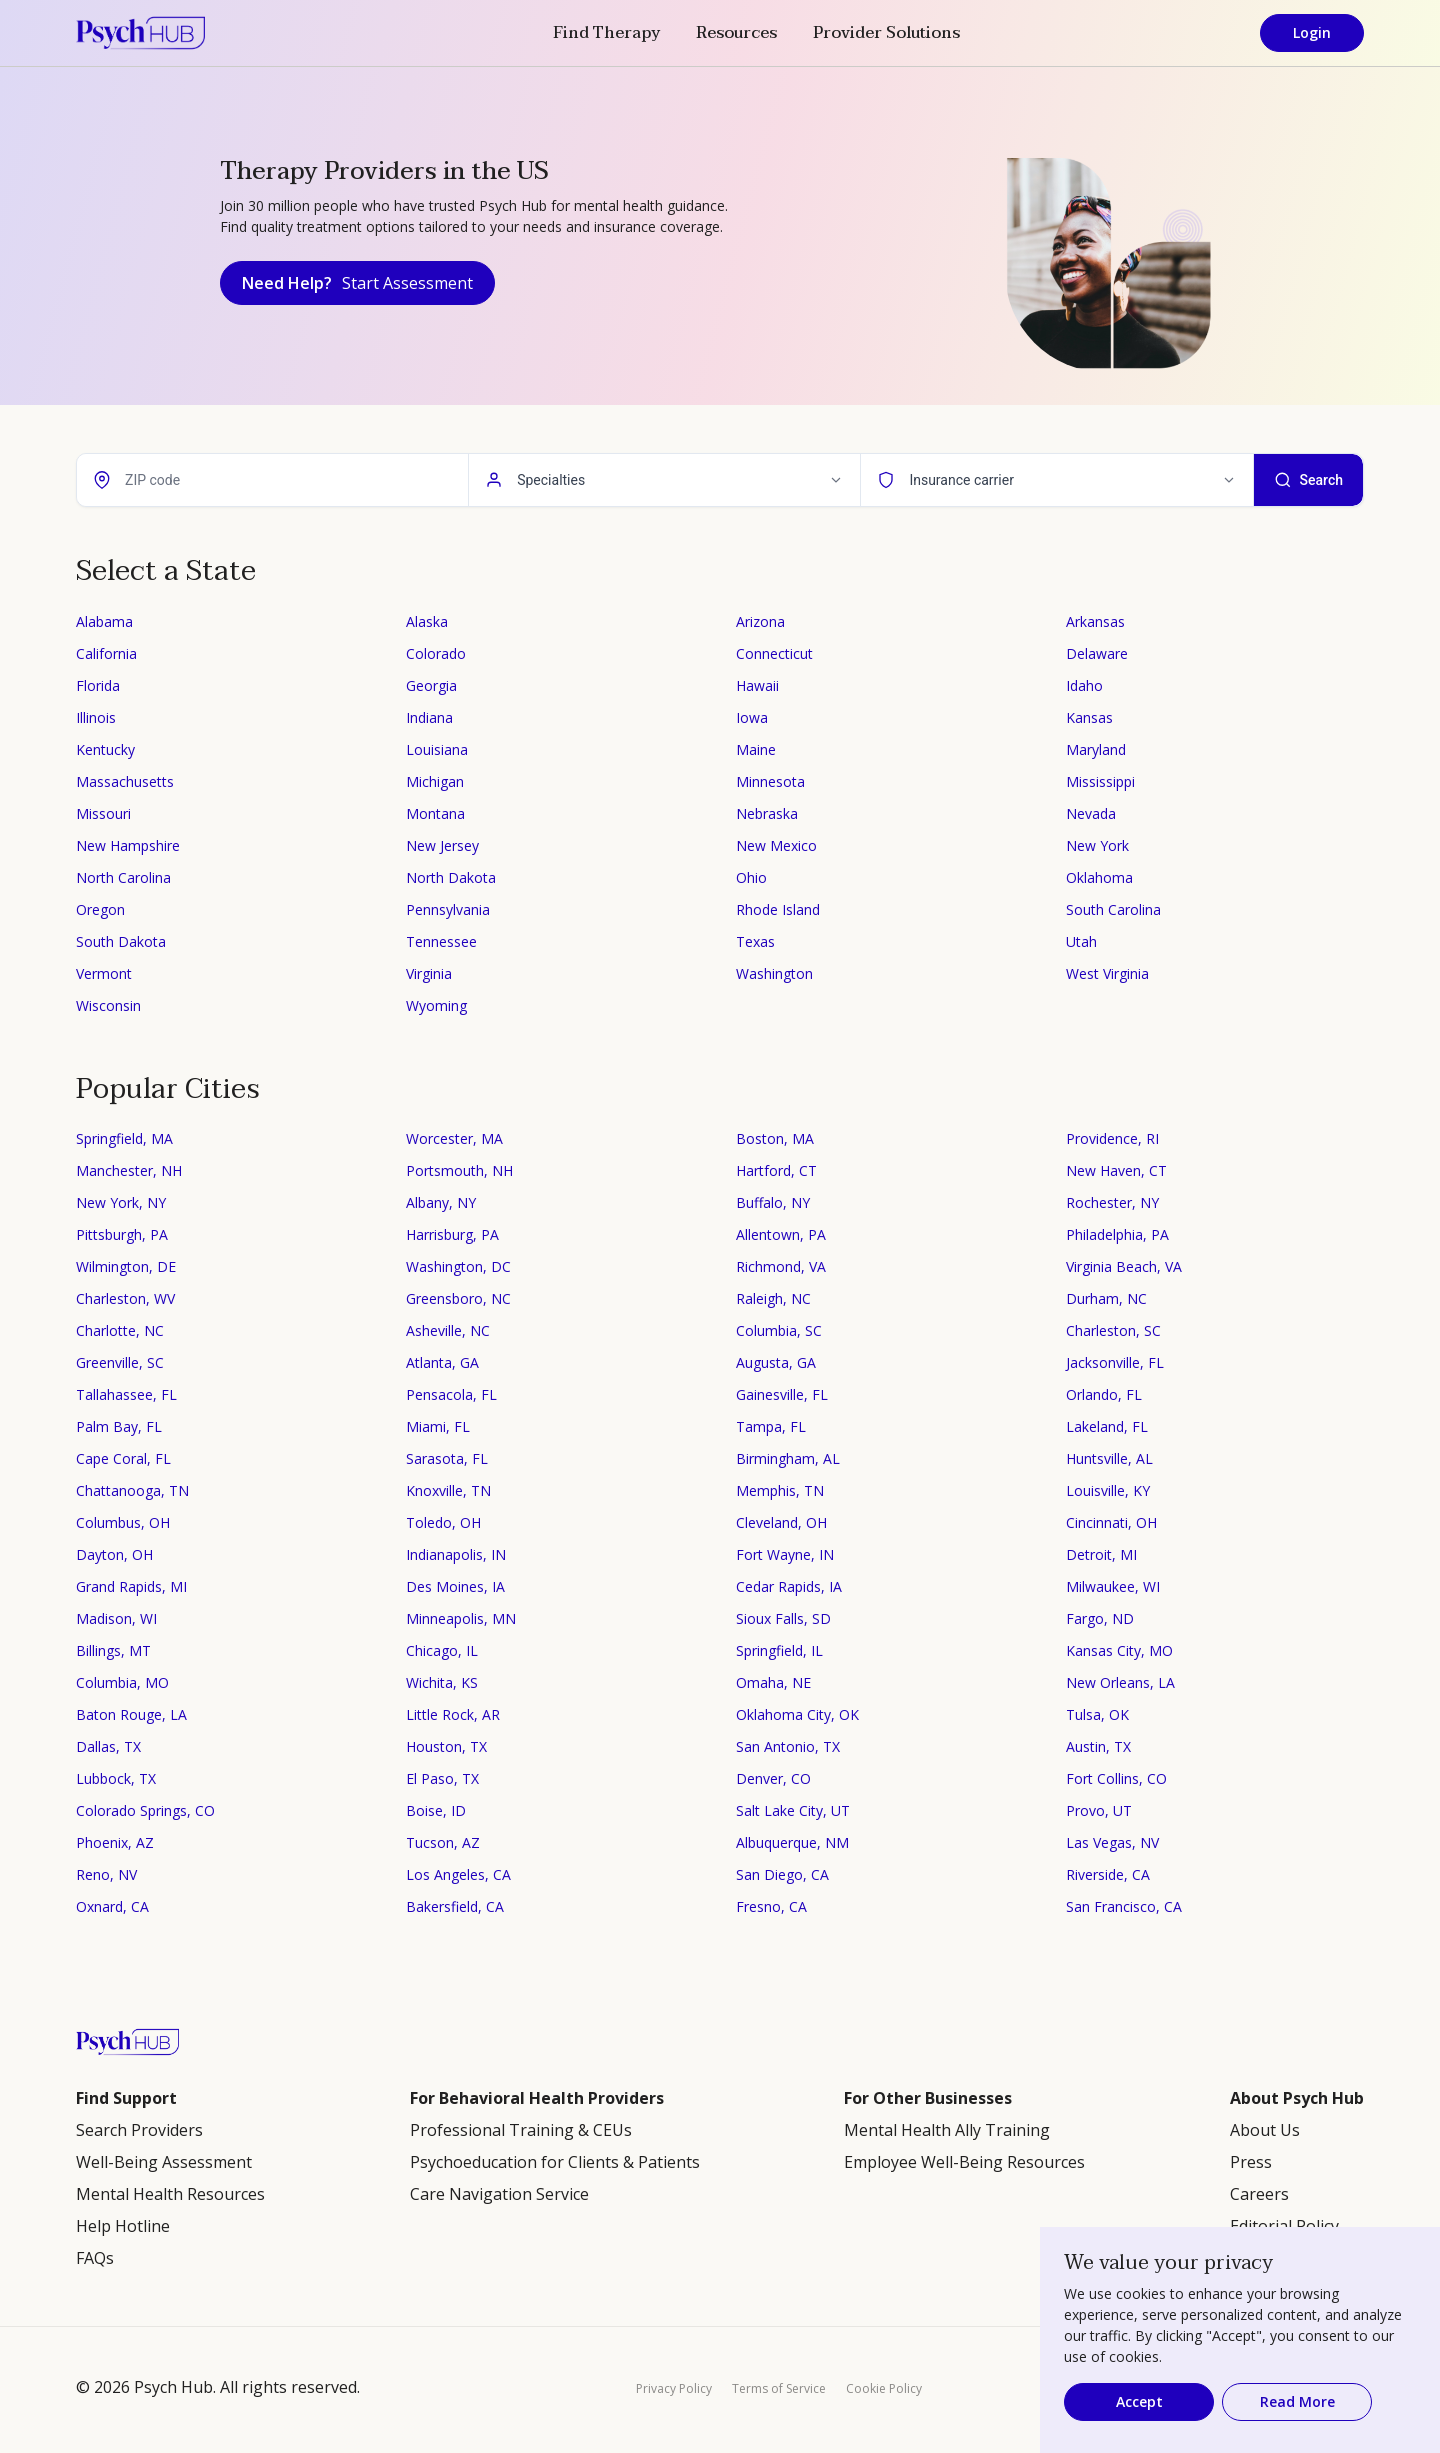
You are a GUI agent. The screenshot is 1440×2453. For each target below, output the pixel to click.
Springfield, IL (779, 1650)
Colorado (436, 653)
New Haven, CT (1116, 1170)
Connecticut (774, 653)
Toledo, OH (443, 1522)
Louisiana (437, 749)
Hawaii (757, 685)
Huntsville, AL (1109, 1458)
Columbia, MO (122, 1682)
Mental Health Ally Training (947, 2130)
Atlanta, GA (442, 1362)
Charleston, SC (1113, 1330)
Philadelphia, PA (1117, 1234)
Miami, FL (438, 1426)
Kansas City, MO (1119, 1650)
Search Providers (139, 2130)
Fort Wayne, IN (785, 1554)
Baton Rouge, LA (131, 1714)
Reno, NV (106, 1874)
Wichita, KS (442, 1682)
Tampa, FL (771, 1426)
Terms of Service (779, 2388)
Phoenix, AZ (115, 1842)
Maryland (1096, 749)
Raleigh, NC (773, 1298)
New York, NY (121, 1202)
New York (1097, 845)
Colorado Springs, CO (145, 1810)
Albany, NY (441, 1202)
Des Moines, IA (455, 1586)
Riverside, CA (1108, 1874)
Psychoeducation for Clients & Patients (555, 2162)
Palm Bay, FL (119, 1426)
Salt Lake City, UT (793, 1810)
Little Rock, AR (453, 1714)
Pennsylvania (448, 909)
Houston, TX (446, 1746)
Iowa (752, 717)
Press (1251, 2162)
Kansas (1089, 717)
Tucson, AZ (443, 1842)
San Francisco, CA (1124, 1906)
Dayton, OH (114, 1554)
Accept (1139, 2401)
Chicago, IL (442, 1650)
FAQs (95, 2258)
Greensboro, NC (458, 1298)
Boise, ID (436, 1810)
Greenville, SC (120, 1362)
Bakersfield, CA (455, 1906)
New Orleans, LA (1120, 1682)
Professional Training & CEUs (521, 2130)
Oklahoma (1099, 877)
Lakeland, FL (1107, 1426)
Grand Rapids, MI (131, 1586)
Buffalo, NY (773, 1202)
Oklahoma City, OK (797, 1714)
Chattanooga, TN (132, 1490)
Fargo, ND (1100, 1618)
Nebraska (767, 813)
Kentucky (105, 749)
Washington (774, 973)
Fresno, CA (771, 1906)
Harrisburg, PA (452, 1234)
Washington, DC (458, 1266)
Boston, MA (775, 1138)
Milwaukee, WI (1113, 1586)
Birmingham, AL (788, 1458)
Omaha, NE (773, 1682)
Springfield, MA (124, 1138)
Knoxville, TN (448, 1490)
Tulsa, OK (1097, 1714)
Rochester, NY (1112, 1202)
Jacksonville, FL (1115, 1362)
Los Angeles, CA (458, 1874)
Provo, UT (1099, 1810)
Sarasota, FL (447, 1458)
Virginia (429, 973)
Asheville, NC (448, 1330)
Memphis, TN (780, 1490)
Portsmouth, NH (459, 1170)
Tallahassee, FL (126, 1394)
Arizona (760, 621)
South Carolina (1113, 909)
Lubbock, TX (116, 1778)
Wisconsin (108, 1005)
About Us (1265, 2130)
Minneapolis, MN (461, 1618)
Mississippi (1100, 781)
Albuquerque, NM (792, 1842)
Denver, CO (773, 1778)
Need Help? (357, 283)
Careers (1259, 2194)
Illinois (96, 717)
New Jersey (442, 845)
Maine (756, 749)
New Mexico (776, 845)
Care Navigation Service (499, 2194)
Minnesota (770, 781)
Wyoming (436, 1005)
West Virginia (1107, 973)
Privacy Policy (674, 2388)
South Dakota (121, 941)
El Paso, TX (442, 1778)
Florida (98, 685)
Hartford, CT (776, 1170)
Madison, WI (116, 1618)
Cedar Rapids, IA (789, 1586)
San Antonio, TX (788, 1746)
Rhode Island (778, 909)
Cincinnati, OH (1111, 1522)
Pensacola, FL (451, 1394)
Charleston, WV (125, 1298)
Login (1312, 32)
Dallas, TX (108, 1746)
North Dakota (451, 877)
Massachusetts (125, 781)
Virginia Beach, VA (1124, 1266)
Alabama (104, 621)
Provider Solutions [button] (886, 33)
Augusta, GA (776, 1362)
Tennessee (441, 941)
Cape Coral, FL (123, 1458)
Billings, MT (113, 1650)
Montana (435, 813)
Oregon (100, 909)
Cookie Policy (884, 2388)
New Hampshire (128, 845)
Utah (1081, 941)
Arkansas (1095, 621)
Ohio (751, 877)
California (106, 653)
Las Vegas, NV (1112, 1842)
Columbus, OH (123, 1522)
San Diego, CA (782, 1874)
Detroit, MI (1101, 1554)
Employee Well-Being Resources (964, 2162)
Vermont (104, 973)
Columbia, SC (779, 1330)
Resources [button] (736, 33)
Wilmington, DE (126, 1266)
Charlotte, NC (120, 1330)
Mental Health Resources (170, 2194)
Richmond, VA (781, 1266)
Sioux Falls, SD (783, 1618)
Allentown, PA (781, 1234)
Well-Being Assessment (164, 2162)
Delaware (1097, 653)
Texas (755, 941)
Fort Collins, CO (1116, 1778)
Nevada (1091, 813)
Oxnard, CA (112, 1906)
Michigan (435, 781)
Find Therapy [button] (606, 33)
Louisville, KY (1108, 1490)
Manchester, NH (129, 1170)
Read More (1297, 2401)
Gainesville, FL (782, 1394)
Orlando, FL (1104, 1394)
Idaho (1084, 685)
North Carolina (123, 877)
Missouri (103, 813)
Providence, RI (1112, 1138)
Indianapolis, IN (456, 1554)
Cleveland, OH (781, 1522)
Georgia (431, 685)
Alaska (427, 621)
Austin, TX (1098, 1746)
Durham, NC (1106, 1298)
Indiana (429, 717)
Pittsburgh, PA (122, 1234)
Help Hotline (123, 2226)
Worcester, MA (454, 1138)
